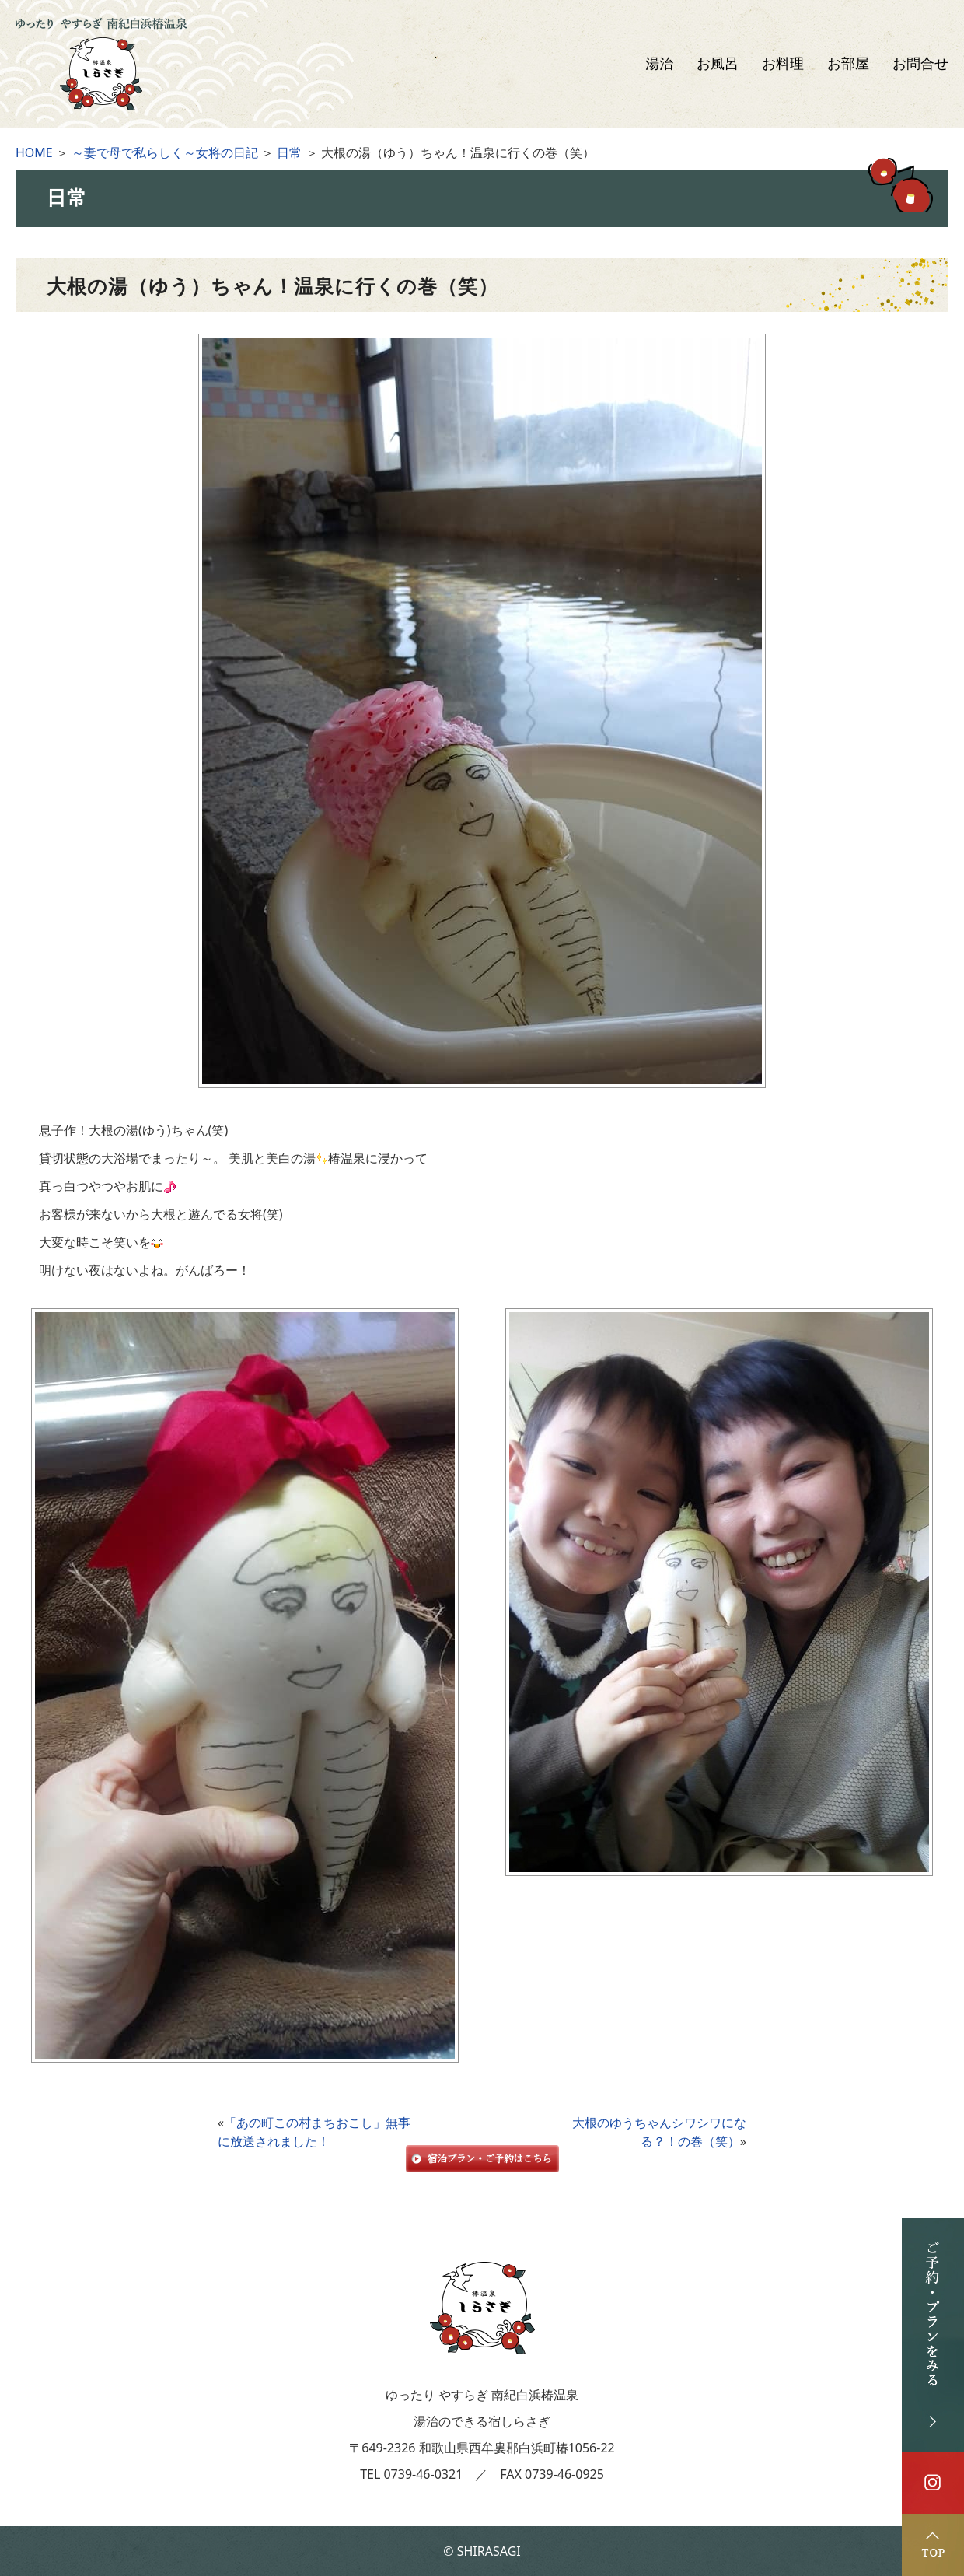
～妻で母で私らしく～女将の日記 (165, 152)
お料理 (783, 64)
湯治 (659, 64)
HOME (34, 152)
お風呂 (718, 64)
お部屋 (848, 64)
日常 (289, 152)
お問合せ (920, 64)
